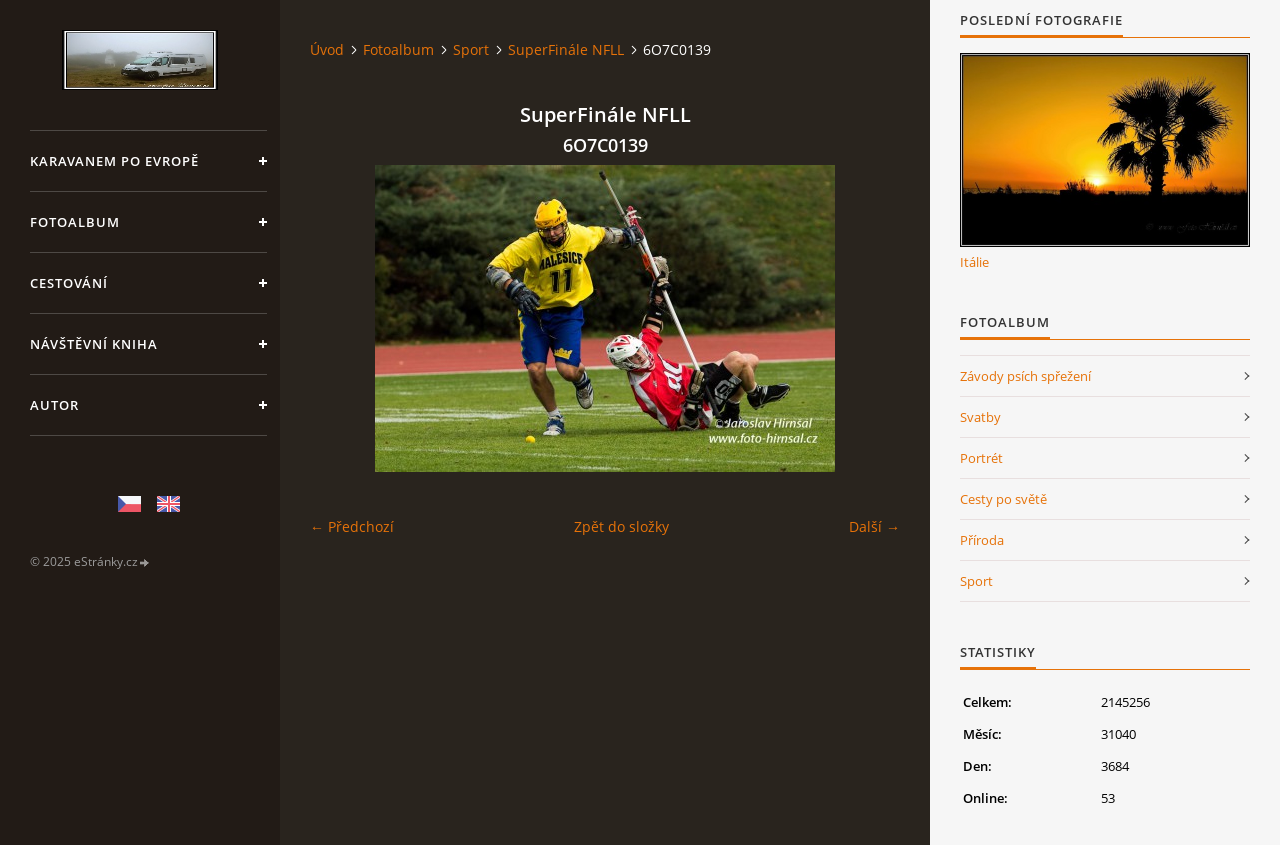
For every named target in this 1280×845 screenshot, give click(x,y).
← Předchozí (352, 526)
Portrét (981, 458)
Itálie (974, 262)
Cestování (69, 283)
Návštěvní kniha (94, 344)
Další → (874, 526)
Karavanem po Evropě (114, 161)
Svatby (980, 417)
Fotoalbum (75, 222)
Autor (54, 405)
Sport (471, 49)
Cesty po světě (1003, 499)
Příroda (982, 540)
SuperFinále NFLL (566, 49)
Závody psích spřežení (1025, 376)
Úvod (327, 49)
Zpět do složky (621, 526)
